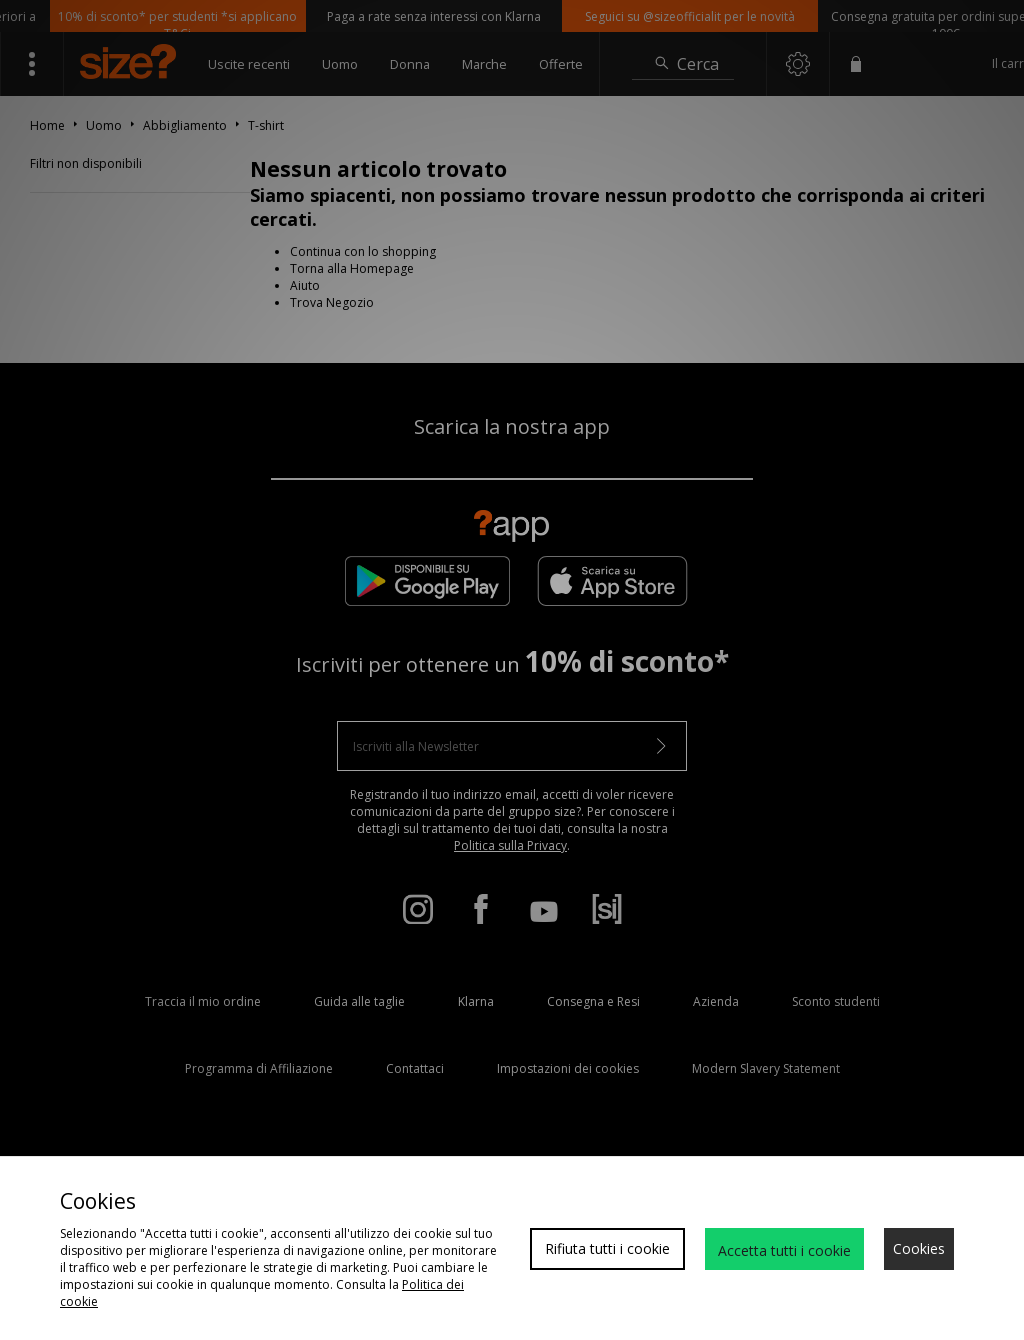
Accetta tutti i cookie (784, 1250)
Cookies (919, 1248)
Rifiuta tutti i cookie (607, 1248)
